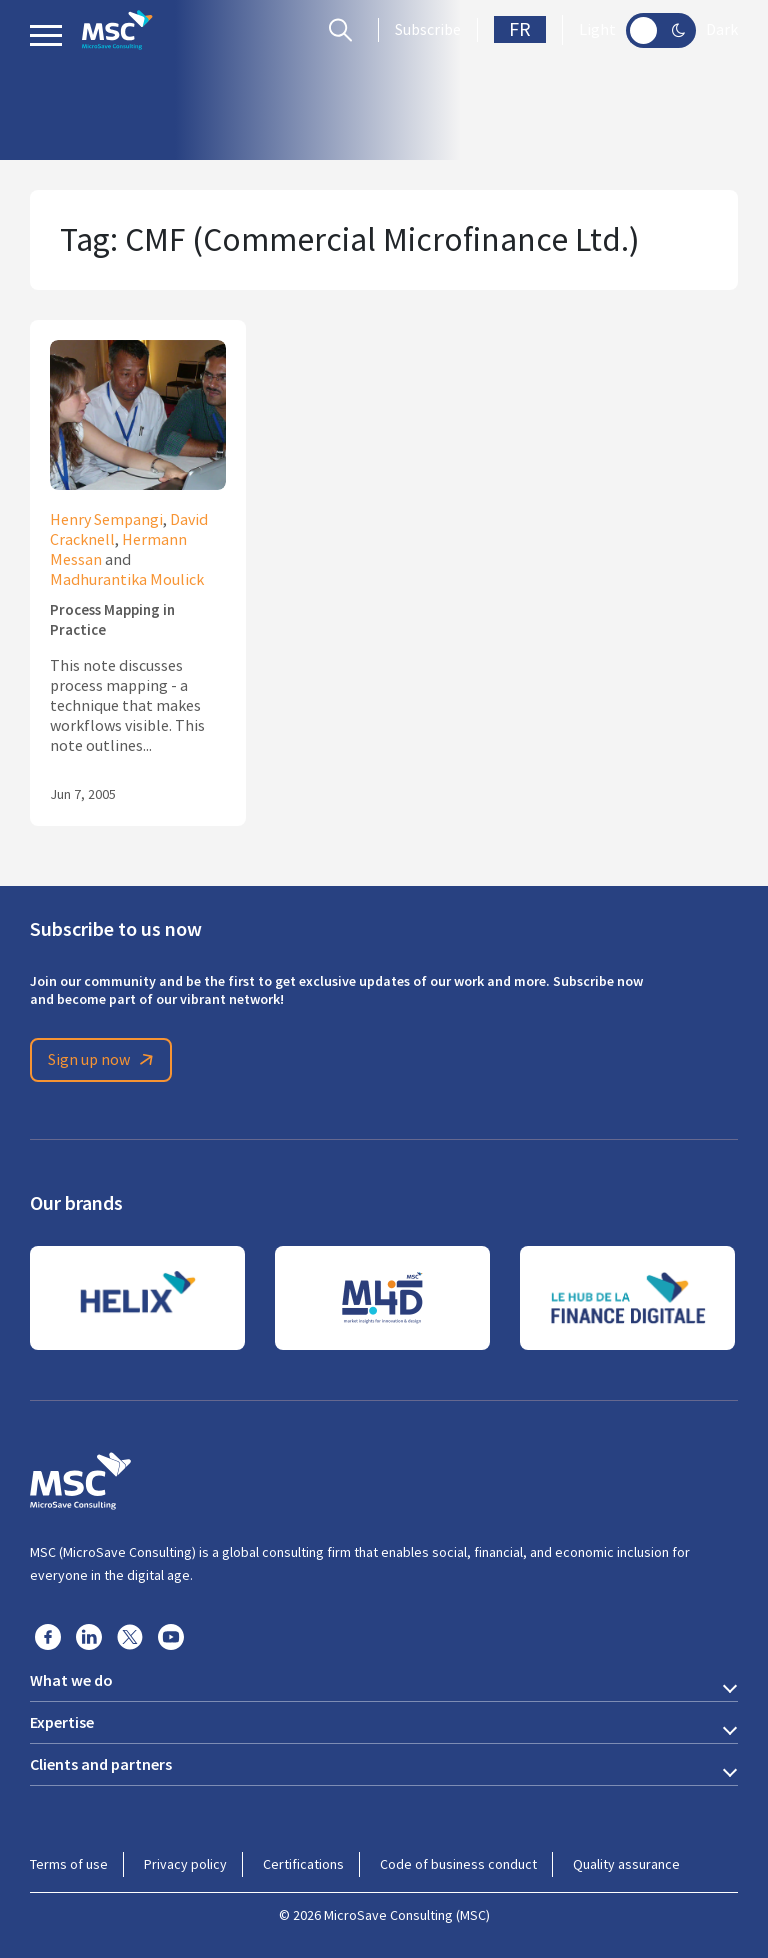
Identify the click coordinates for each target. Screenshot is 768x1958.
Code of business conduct (458, 1864)
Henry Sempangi (106, 520)
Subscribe (428, 30)
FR (520, 29)
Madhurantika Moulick (127, 580)
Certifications (303, 1864)
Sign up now (104, 1060)
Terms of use (69, 1864)
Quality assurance (626, 1864)
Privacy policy (185, 1864)
